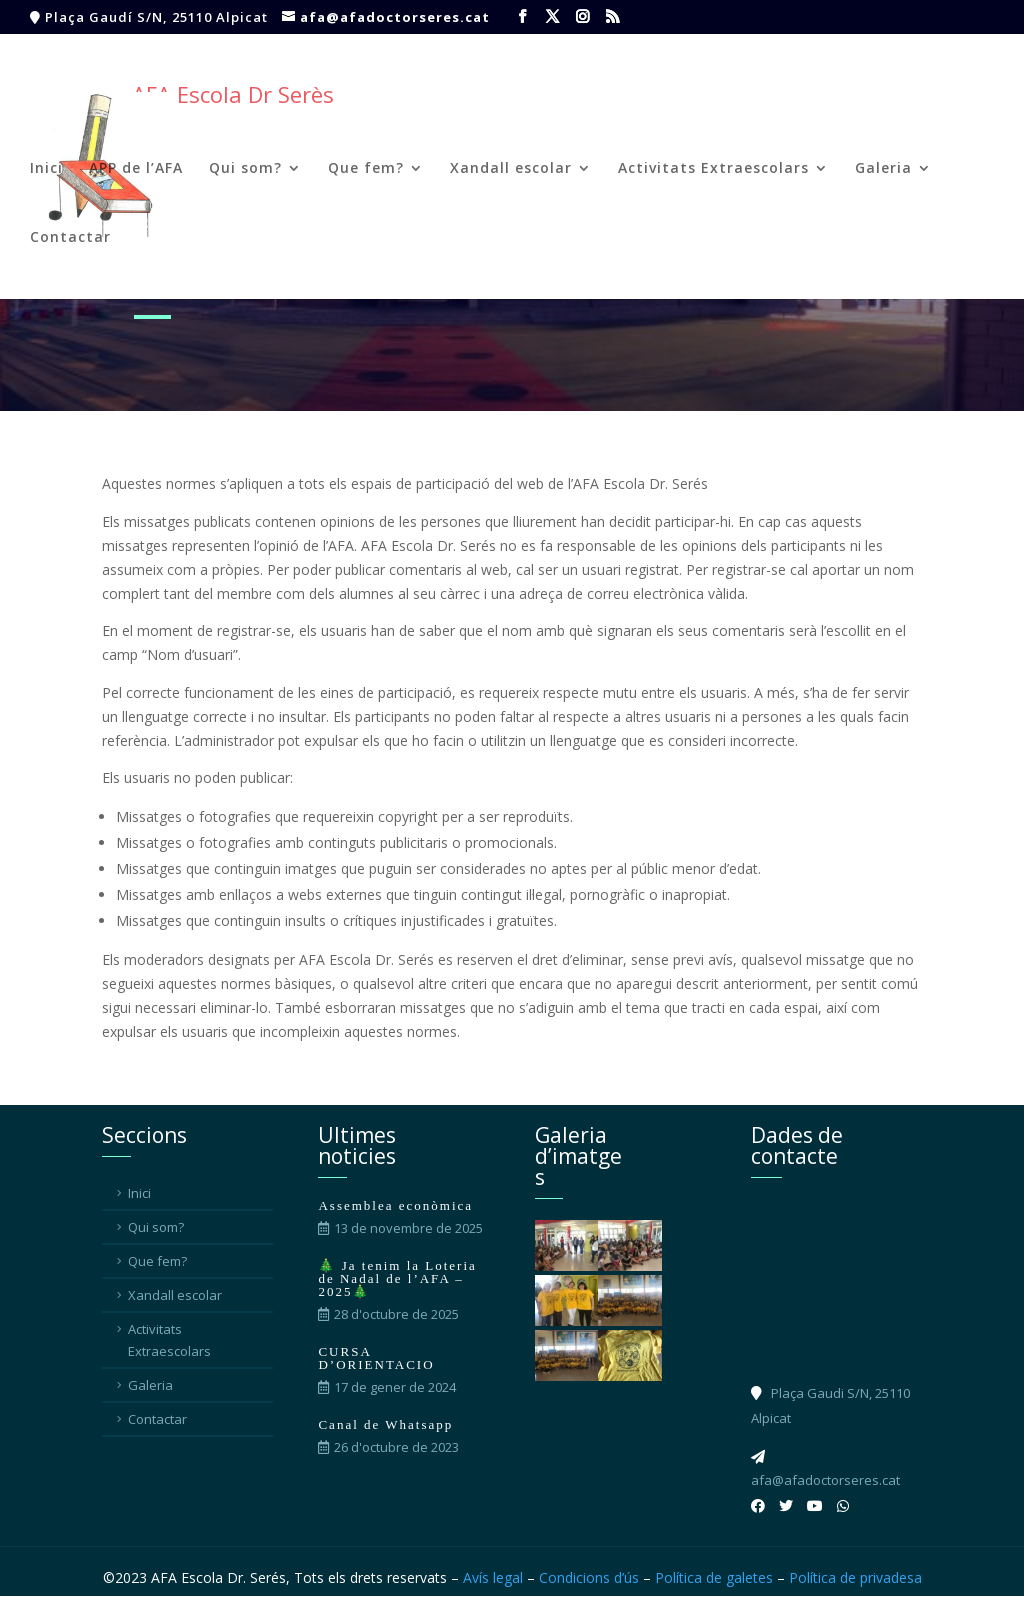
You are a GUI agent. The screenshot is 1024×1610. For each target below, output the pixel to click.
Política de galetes (714, 1577)
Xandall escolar (511, 169)
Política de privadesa (855, 1577)
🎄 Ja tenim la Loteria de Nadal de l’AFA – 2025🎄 (397, 1278)
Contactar (70, 238)
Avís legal (493, 1577)
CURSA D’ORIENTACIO (376, 1358)
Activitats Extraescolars (713, 169)
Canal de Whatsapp (385, 1424)
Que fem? (366, 169)
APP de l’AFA (136, 169)
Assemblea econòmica (395, 1205)
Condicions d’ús (589, 1577)
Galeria (883, 169)
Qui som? (245, 169)
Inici (46, 169)
